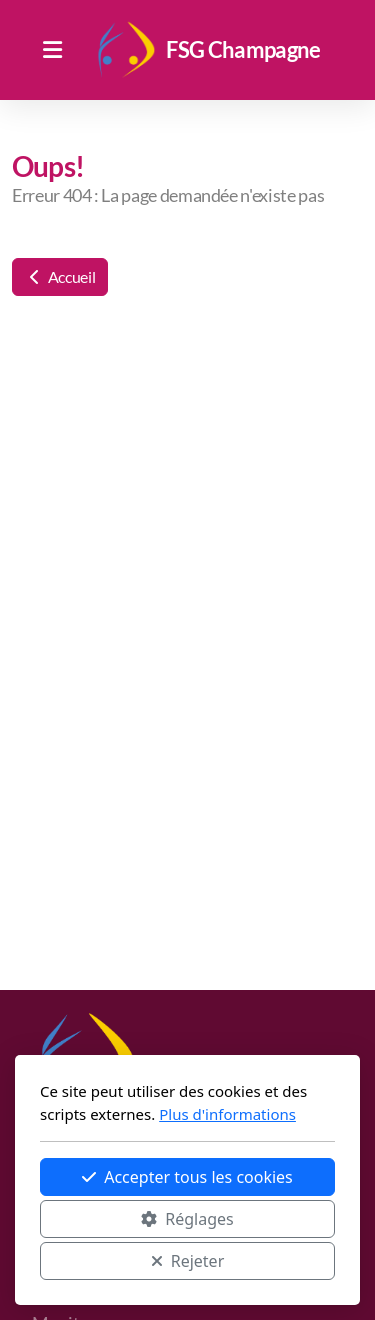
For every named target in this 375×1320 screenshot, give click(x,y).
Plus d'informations (227, 1114)
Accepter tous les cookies (187, 1177)
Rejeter (188, 1261)
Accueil (60, 276)
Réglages (187, 1219)
